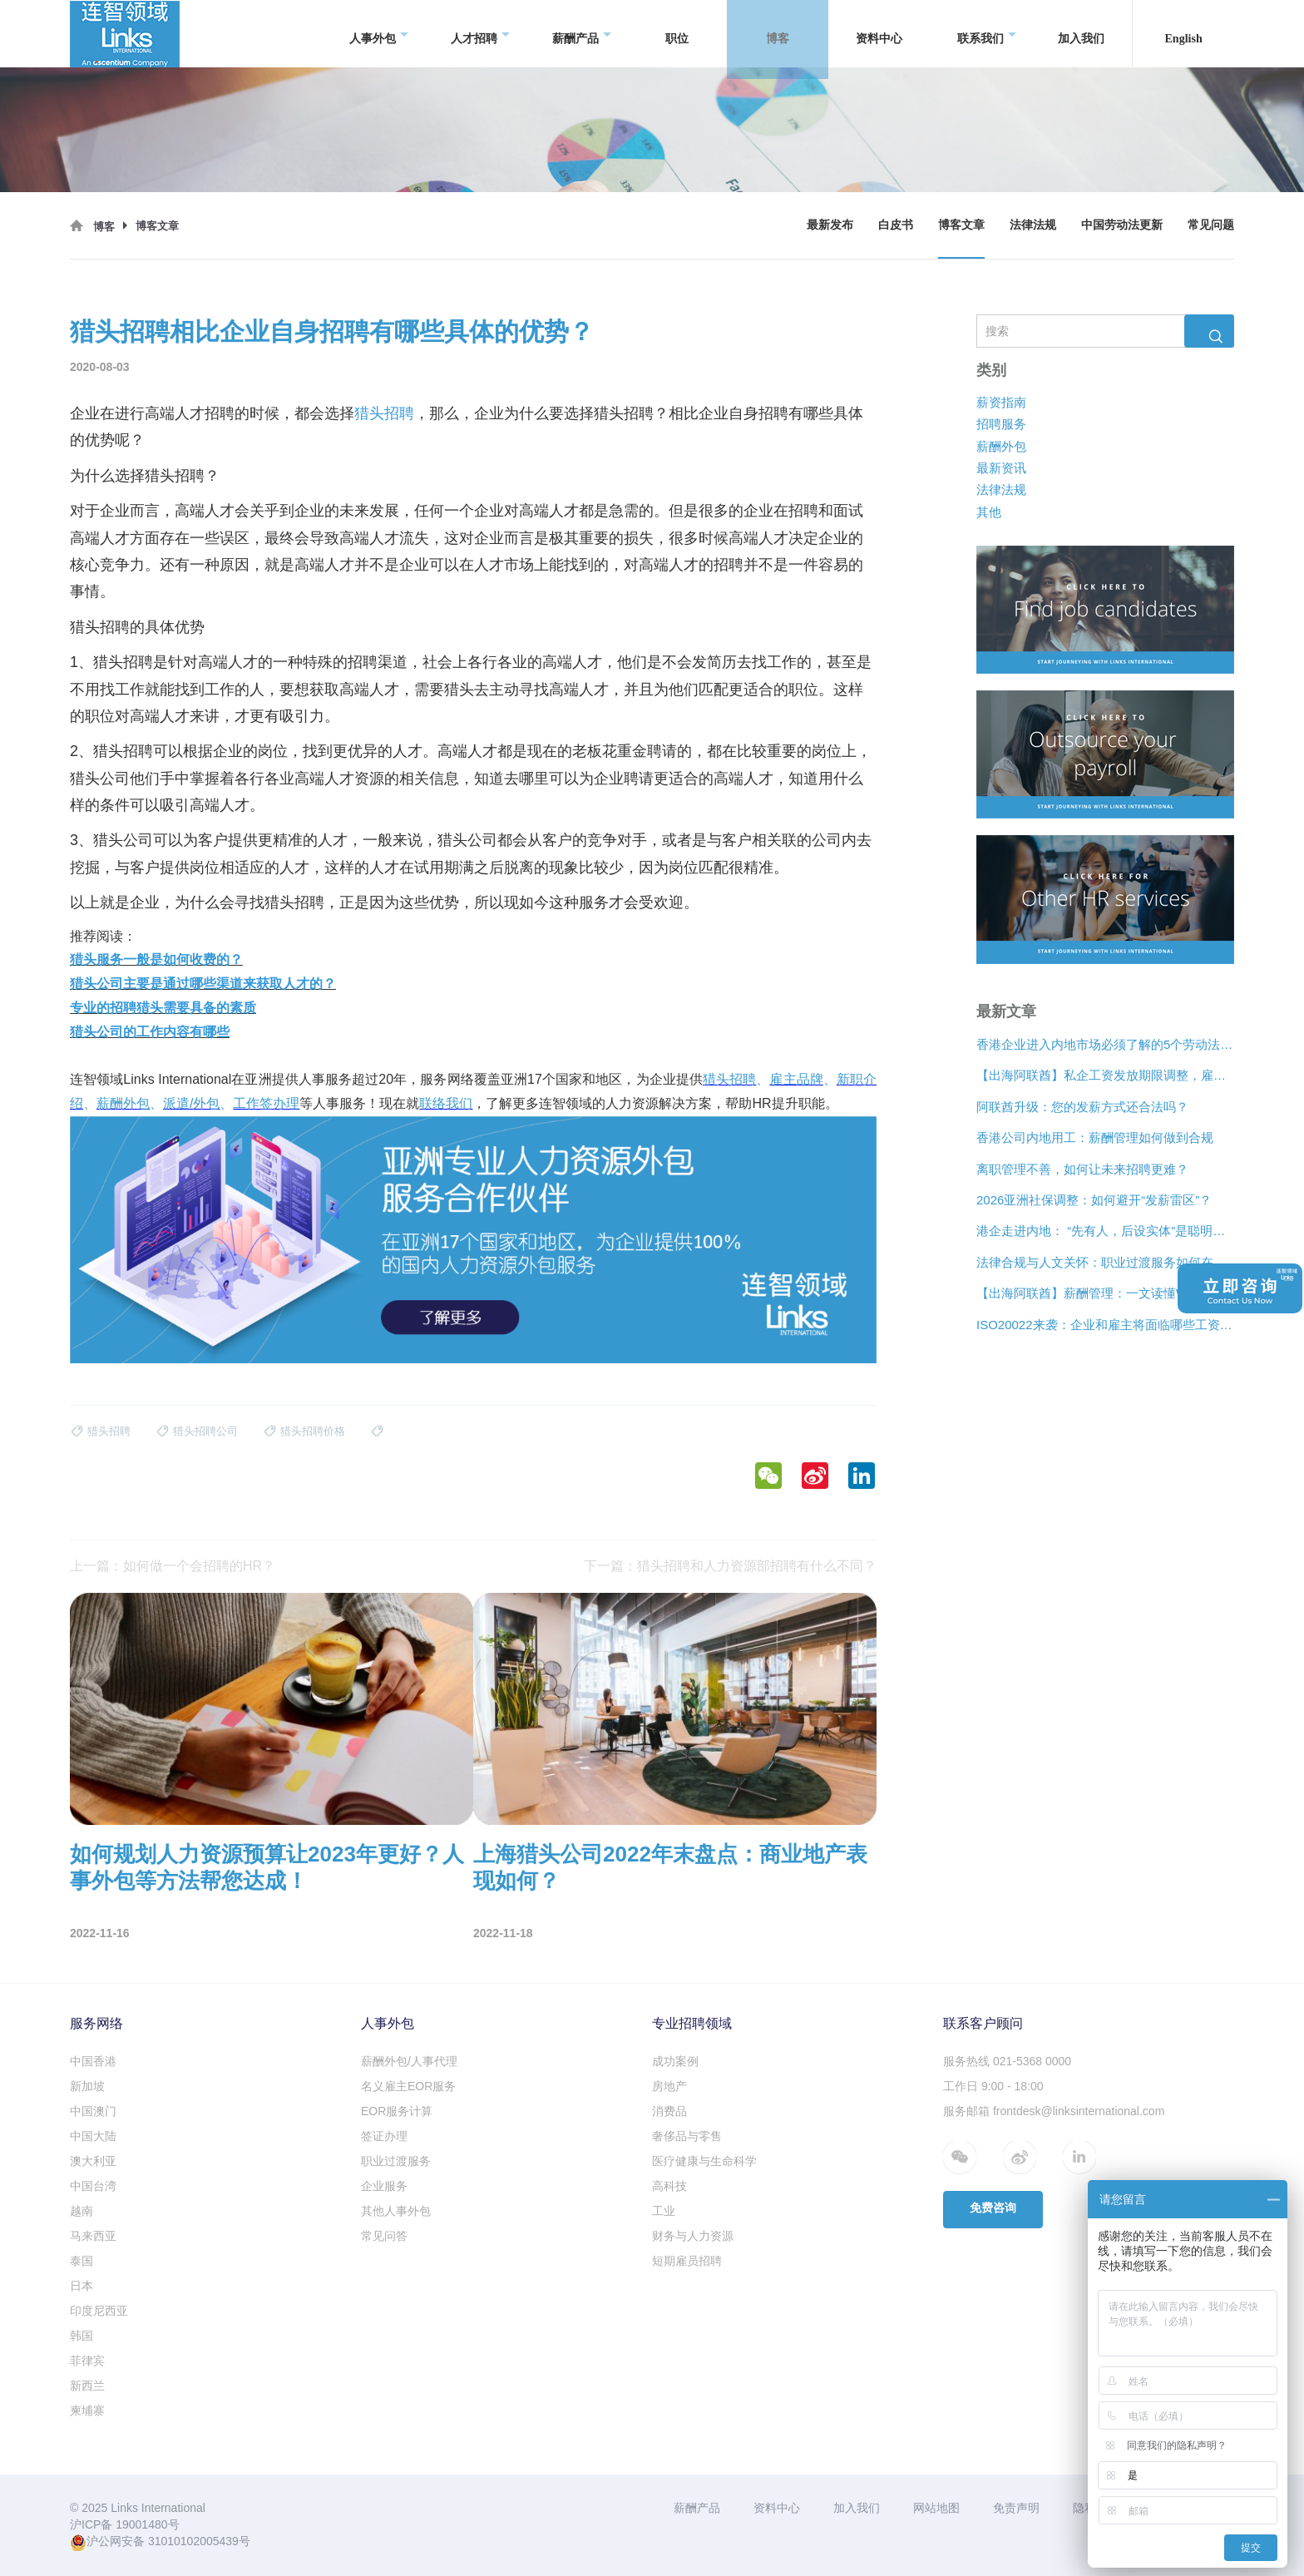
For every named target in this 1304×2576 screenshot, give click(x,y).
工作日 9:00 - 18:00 (993, 2086)
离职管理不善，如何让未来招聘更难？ (1082, 1169)
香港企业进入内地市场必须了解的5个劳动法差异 (1105, 1044)
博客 (784, 34)
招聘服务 (1001, 424)
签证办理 (384, 2136)
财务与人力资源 (693, 2236)
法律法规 (1033, 225)
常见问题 (1211, 225)
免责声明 (1016, 2507)
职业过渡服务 (396, 2161)
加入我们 (1081, 33)
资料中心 (879, 33)
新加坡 (87, 2086)
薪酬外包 (1001, 446)
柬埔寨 (87, 2410)
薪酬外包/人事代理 (409, 2061)
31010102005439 (193, 2541)
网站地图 (936, 2507)
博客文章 (961, 225)
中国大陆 (93, 2136)
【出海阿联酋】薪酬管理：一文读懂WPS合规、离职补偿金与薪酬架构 (1105, 1293)
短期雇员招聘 (687, 2261)
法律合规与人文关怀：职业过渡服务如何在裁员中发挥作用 (1105, 1262)
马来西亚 (93, 2236)
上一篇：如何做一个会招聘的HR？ (172, 1566)
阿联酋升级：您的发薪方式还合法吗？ (1082, 1107)
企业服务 (384, 2186)
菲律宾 (87, 2360)
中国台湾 (93, 2186)
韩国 (81, 2335)
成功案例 (675, 2061)
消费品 (669, 2111)
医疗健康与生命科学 (704, 2161)
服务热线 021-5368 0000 (1007, 2061)
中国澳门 (93, 2111)
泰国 (81, 2261)
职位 (677, 33)
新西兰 (87, 2385)
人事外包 (378, 34)
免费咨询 (993, 2208)
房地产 (669, 2086)
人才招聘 (480, 34)
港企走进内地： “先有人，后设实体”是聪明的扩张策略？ (1105, 1231)
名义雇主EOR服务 (408, 2086)
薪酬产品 (581, 34)
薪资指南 (1001, 402)
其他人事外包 (396, 2211)
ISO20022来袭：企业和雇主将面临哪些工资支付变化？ (1105, 1325)
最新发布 (830, 225)
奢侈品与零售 (687, 2136)
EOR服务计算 (396, 2111)
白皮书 (895, 225)
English (1184, 33)
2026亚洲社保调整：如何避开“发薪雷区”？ (1094, 1200)
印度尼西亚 (99, 2310)
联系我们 (986, 34)
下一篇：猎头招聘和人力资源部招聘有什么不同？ (730, 1566)
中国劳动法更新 (1122, 225)
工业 (663, 2211)
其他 (988, 512)
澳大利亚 (93, 2161)
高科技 (669, 2186)
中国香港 (93, 2061)
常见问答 (384, 2236)
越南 (81, 2211)
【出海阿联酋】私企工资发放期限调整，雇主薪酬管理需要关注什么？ (1105, 1076)
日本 (81, 2286)
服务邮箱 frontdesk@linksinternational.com (1053, 2111)
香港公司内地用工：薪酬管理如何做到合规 (1094, 1137)
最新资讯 (1001, 468)
